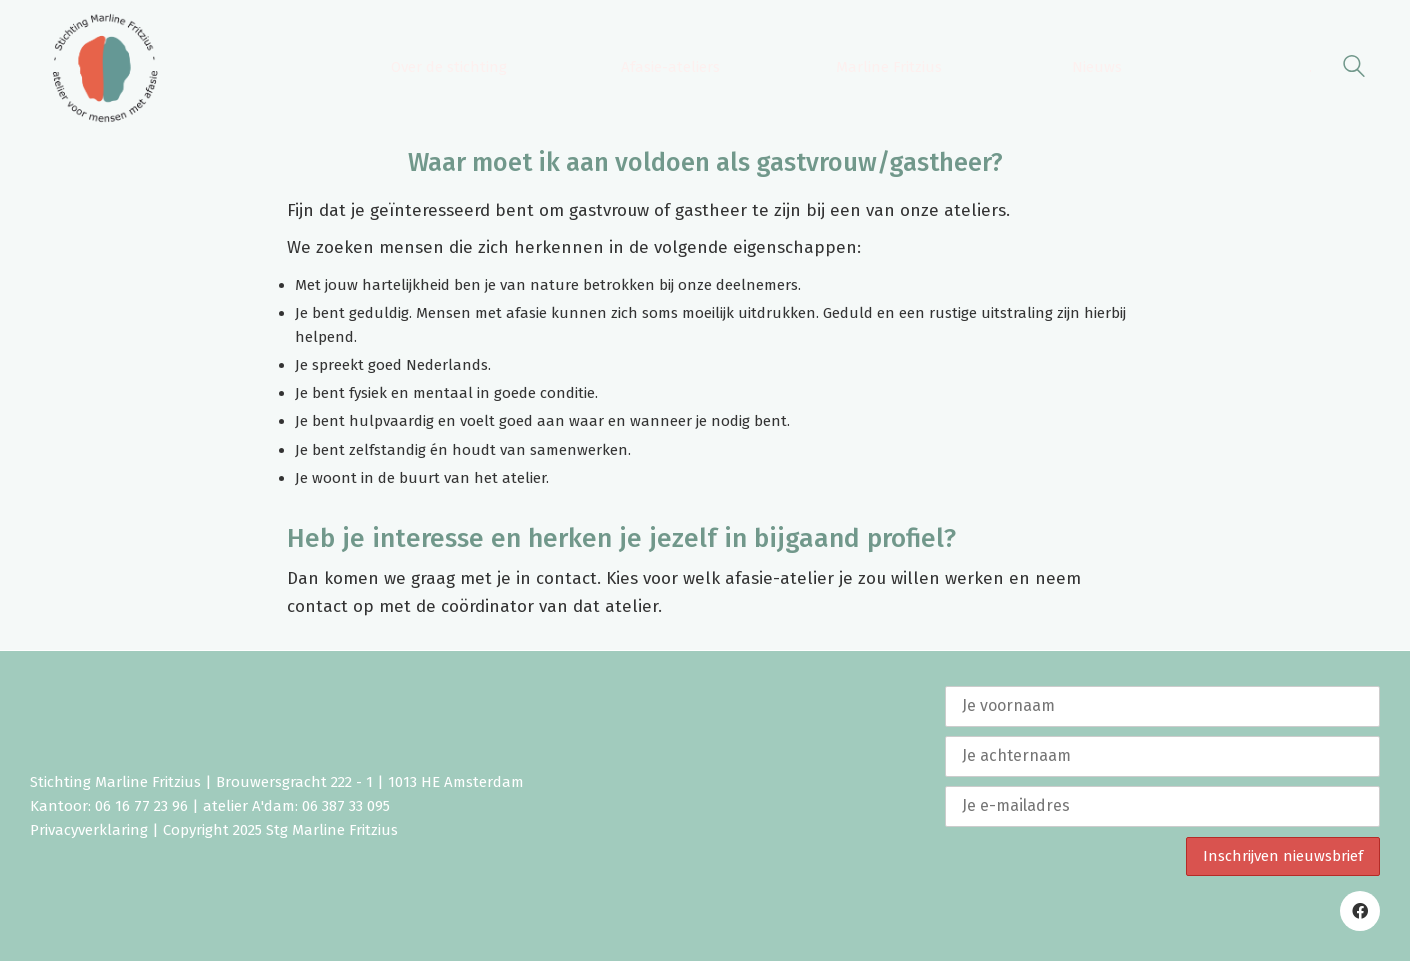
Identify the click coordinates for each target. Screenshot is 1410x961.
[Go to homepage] (105, 68)
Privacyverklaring (89, 830)
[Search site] (1354, 69)
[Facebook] (1360, 911)
